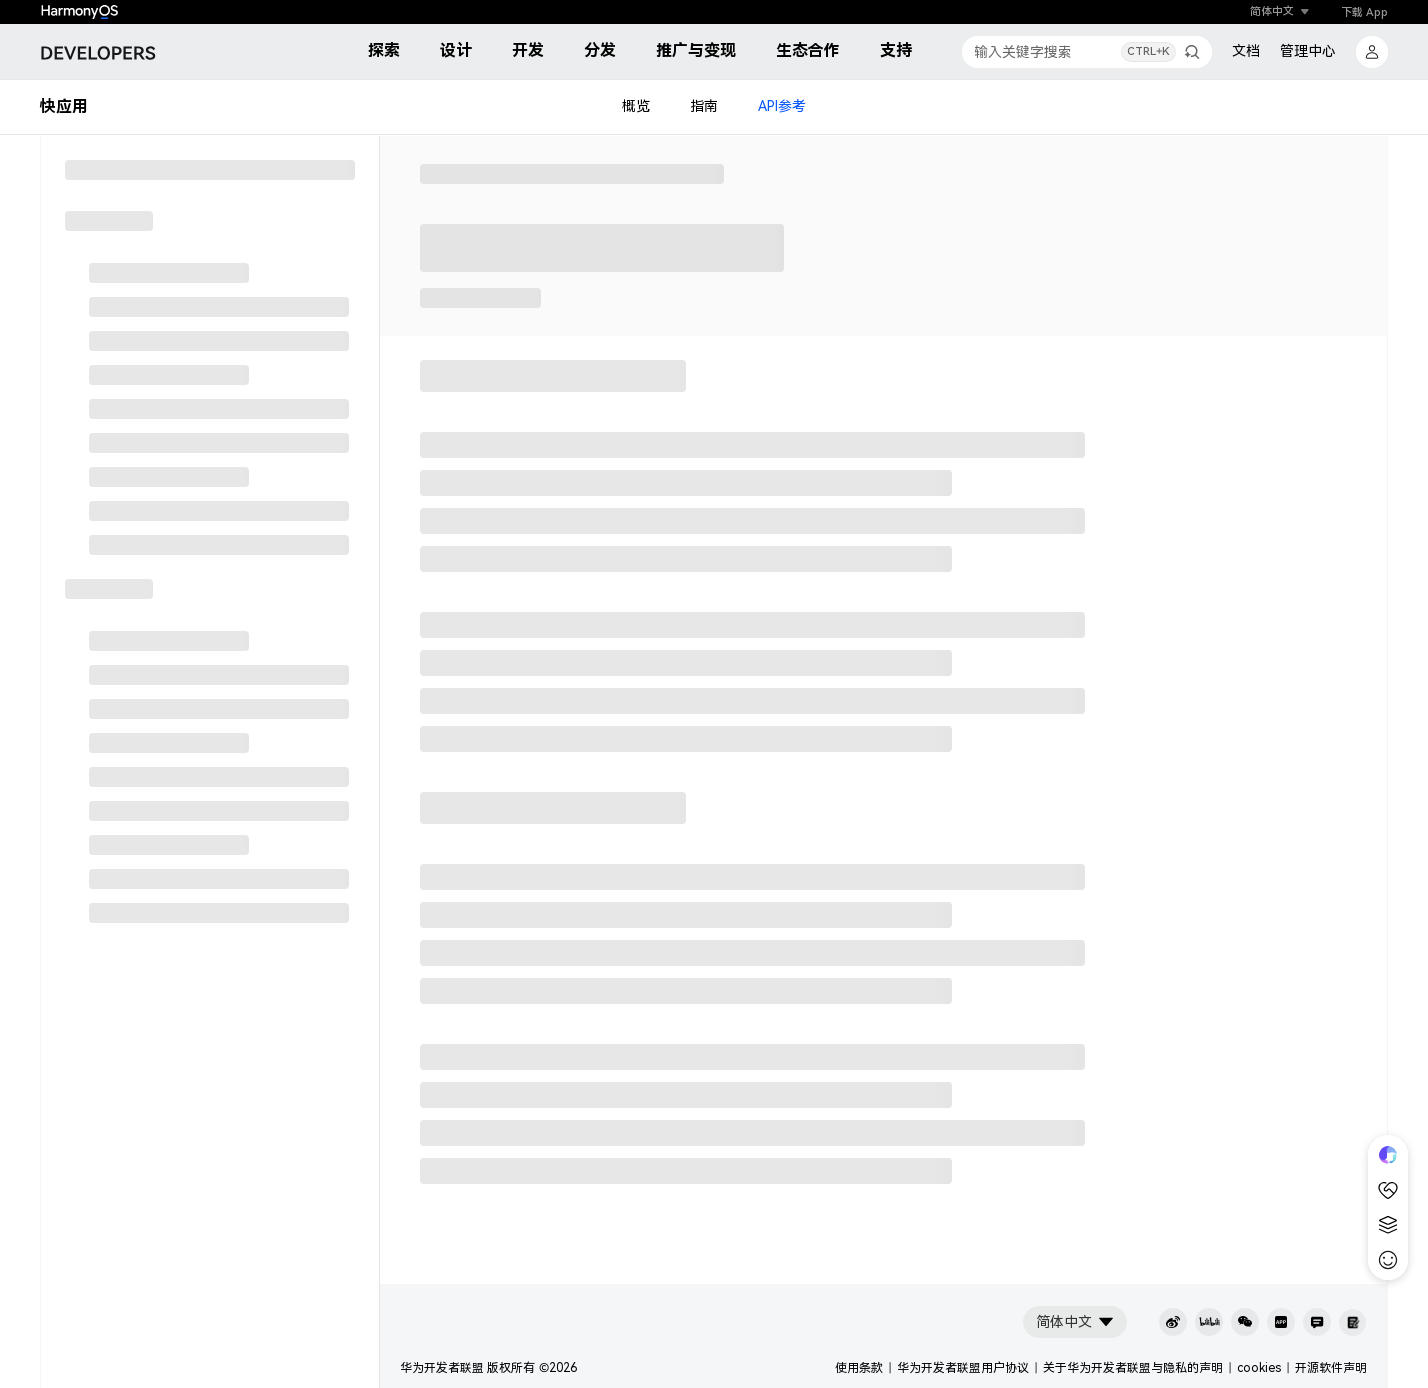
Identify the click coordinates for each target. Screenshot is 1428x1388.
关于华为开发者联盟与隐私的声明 (1133, 1368)
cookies (1259, 1368)
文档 (1246, 51)
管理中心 (1308, 51)
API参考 (782, 108)
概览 (636, 108)
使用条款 (859, 1368)
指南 (704, 108)
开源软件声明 (1331, 1368)
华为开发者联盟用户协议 (963, 1368)
